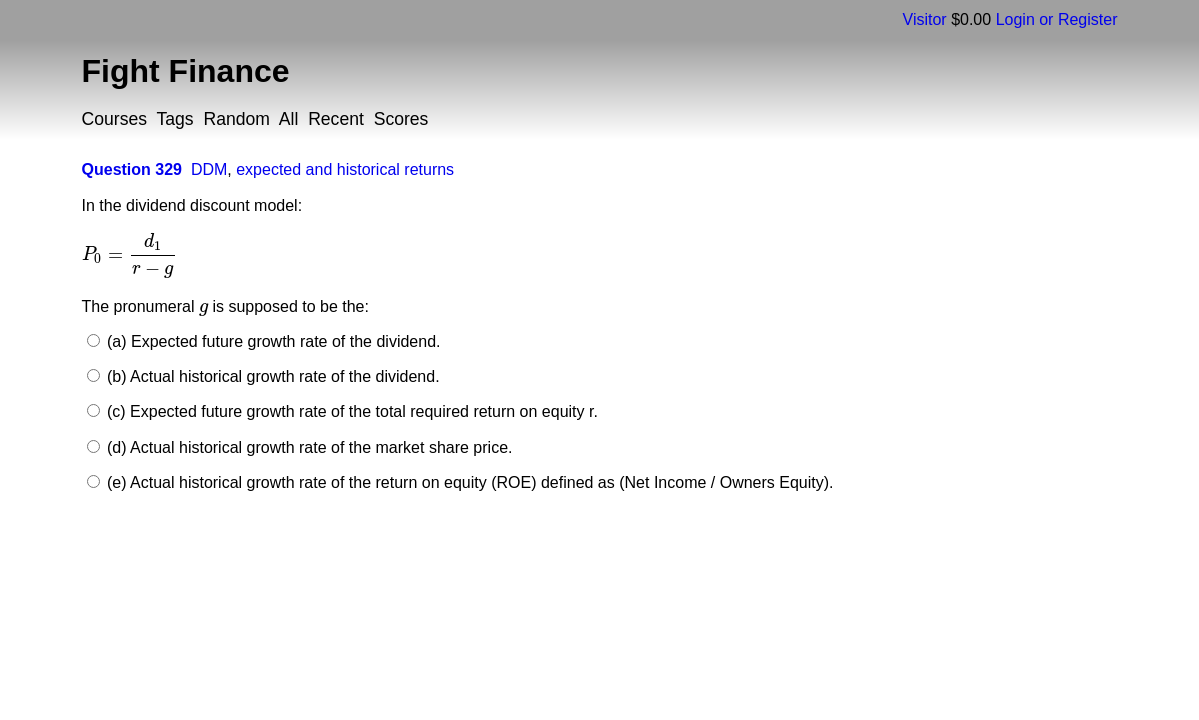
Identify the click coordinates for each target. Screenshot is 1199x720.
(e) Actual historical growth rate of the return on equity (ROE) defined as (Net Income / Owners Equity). (468, 482)
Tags (175, 119)
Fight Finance (186, 71)
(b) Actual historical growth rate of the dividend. (271, 376)
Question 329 (132, 169)
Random (236, 119)
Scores (401, 119)
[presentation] (130, 254)
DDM (209, 169)
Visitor (925, 19)
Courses (115, 119)
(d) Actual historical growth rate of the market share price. (308, 447)
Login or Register (1057, 19)
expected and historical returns (345, 169)
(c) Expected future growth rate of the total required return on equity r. (350, 411)
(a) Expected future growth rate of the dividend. (272, 341)
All (289, 119)
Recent (336, 119)
